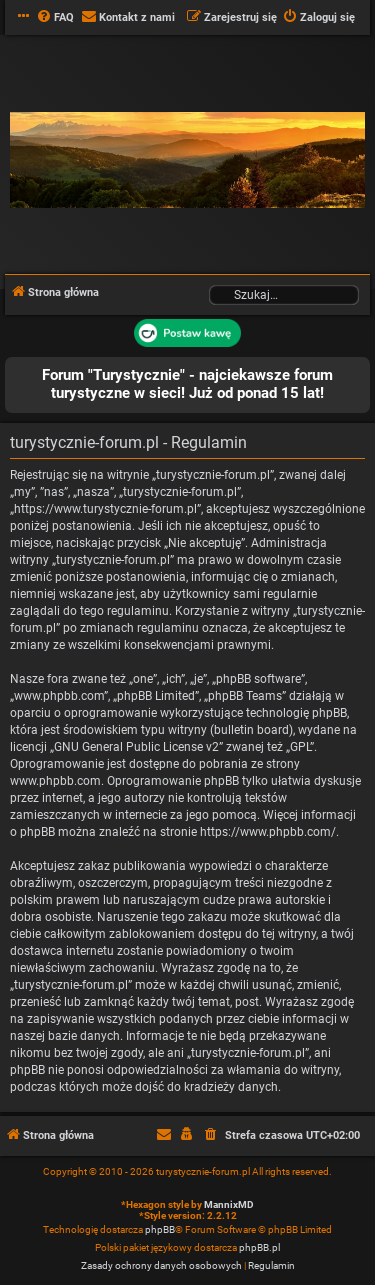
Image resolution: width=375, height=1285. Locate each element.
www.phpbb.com (55, 781)
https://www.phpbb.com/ (268, 832)
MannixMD (229, 1204)
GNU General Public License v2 (136, 747)
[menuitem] (55, 18)
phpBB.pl (259, 1247)
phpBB (160, 1229)
